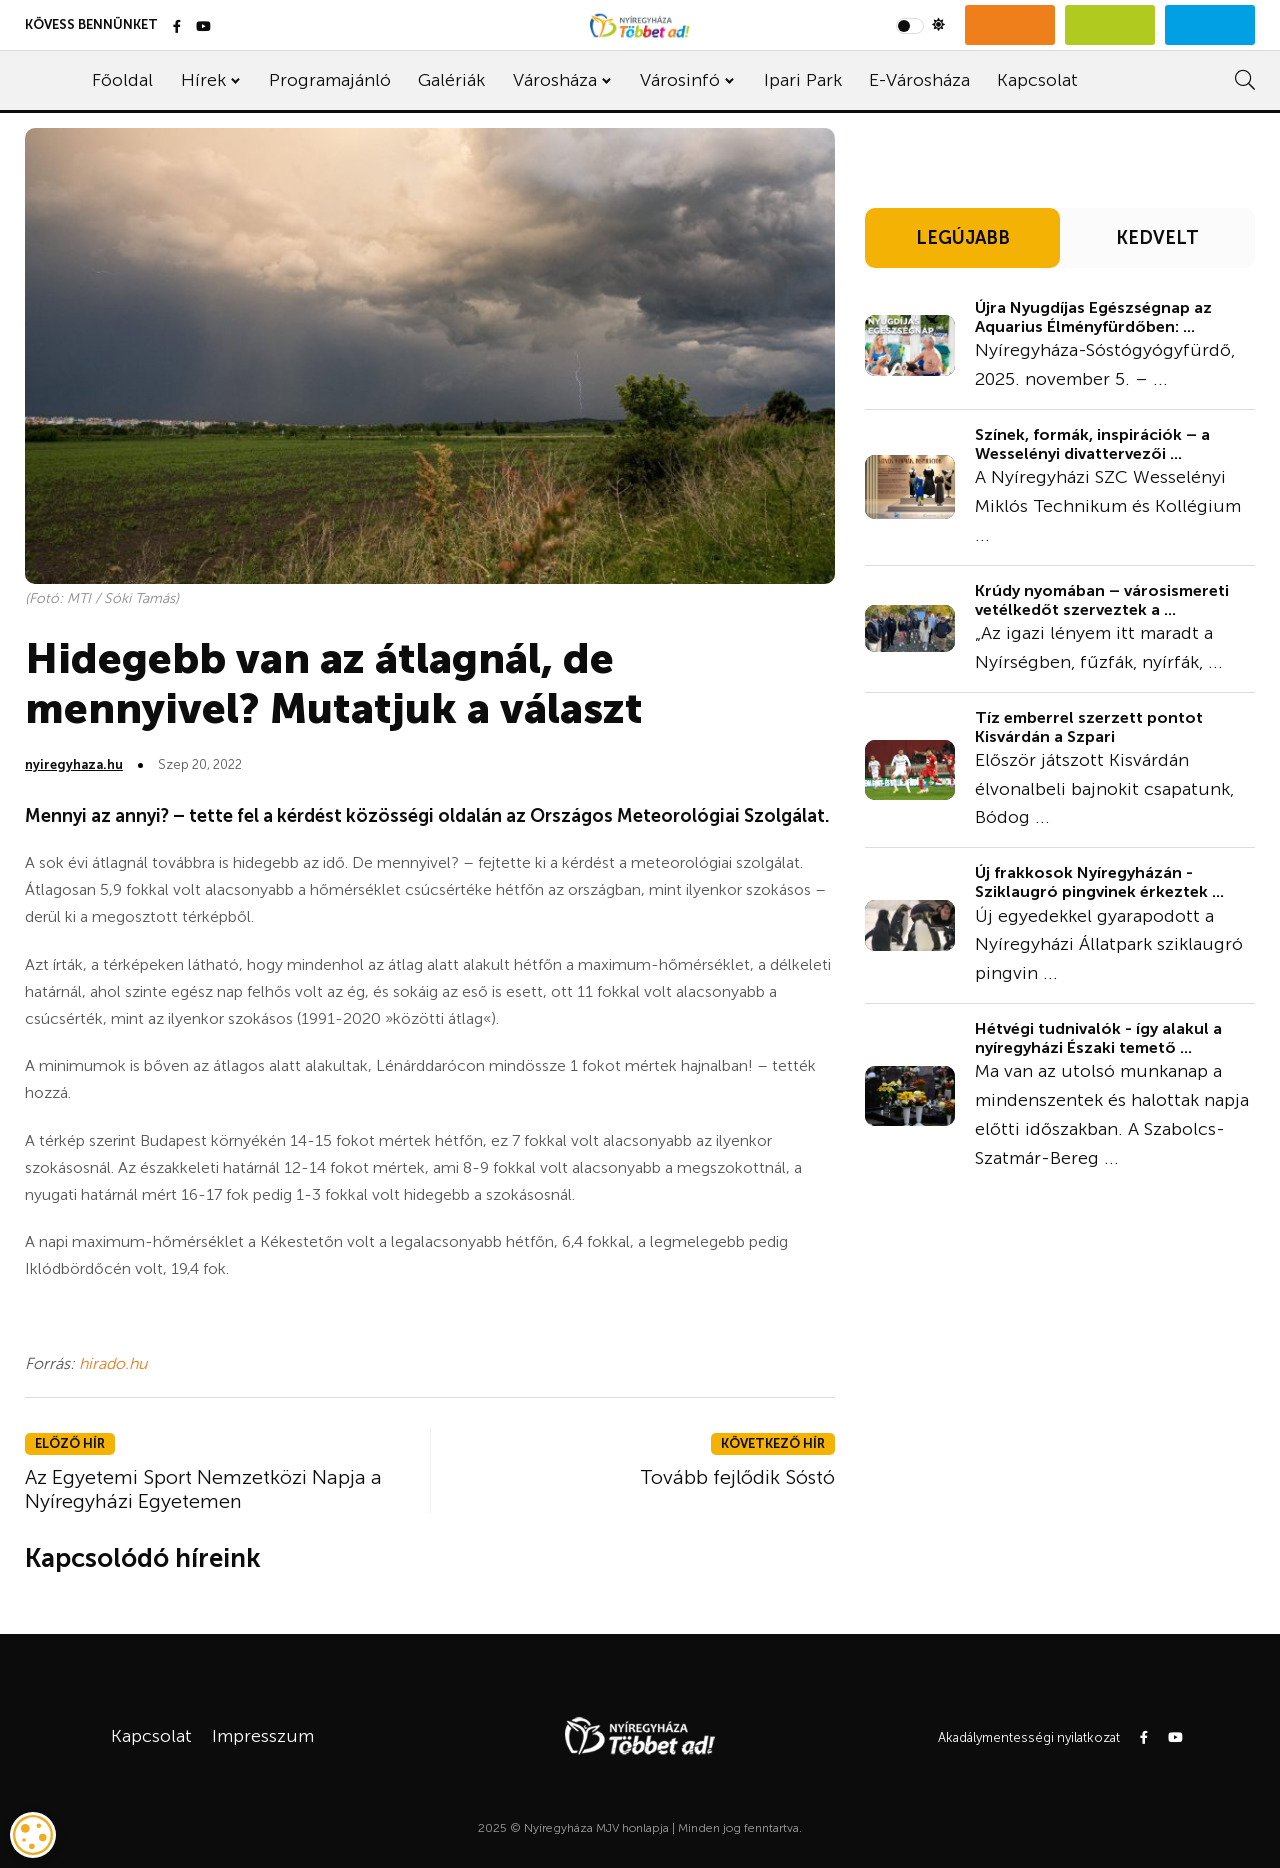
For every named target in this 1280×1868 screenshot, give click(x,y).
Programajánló (330, 80)
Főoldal (122, 80)
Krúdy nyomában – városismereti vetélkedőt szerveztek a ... (1102, 600)
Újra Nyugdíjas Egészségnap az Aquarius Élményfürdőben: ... (1093, 317)
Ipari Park (803, 80)
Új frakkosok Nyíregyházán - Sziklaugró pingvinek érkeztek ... (1099, 882)
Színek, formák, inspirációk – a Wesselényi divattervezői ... (1092, 444)
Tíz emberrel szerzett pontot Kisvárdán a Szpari (1089, 727)
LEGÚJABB (963, 238)
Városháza (555, 80)
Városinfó (680, 80)
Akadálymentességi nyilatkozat (1029, 1737)
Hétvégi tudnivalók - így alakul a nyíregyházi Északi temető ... (1098, 1038)
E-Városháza (919, 80)
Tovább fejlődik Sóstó (737, 1477)
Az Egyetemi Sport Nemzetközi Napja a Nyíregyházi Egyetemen (203, 1489)
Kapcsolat (1037, 80)
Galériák (451, 80)
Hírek (203, 80)
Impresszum (263, 1736)
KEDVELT (1157, 238)
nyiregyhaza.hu (74, 764)
